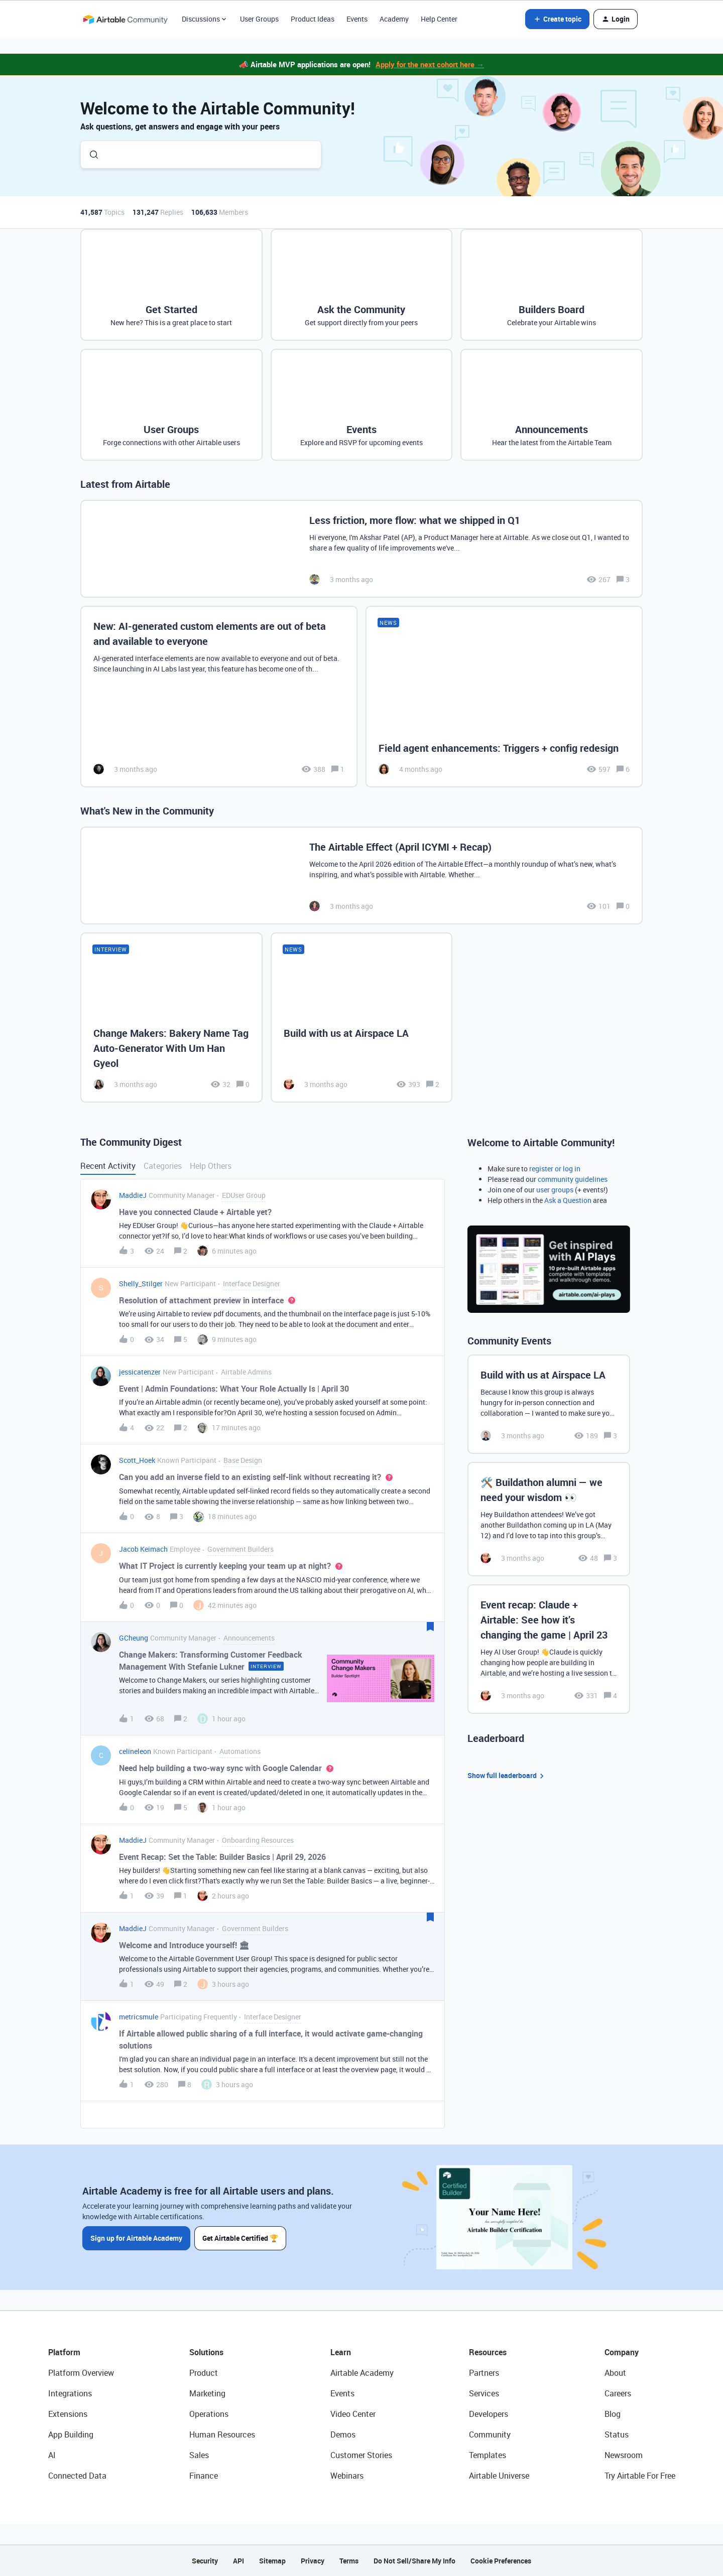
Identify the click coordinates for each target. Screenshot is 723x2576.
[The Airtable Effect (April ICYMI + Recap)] (361, 875)
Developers (488, 2413)
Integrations (70, 2393)
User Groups (259, 19)
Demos (342, 2434)
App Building (70, 2434)
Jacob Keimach (143, 1549)
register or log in (554, 1168)
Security (205, 2560)
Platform (64, 2352)
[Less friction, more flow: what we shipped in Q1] (361, 549)
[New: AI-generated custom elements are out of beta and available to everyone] (218, 697)
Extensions (67, 2413)
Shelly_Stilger (141, 1283)
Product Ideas (312, 19)
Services (484, 2393)
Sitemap (272, 2560)
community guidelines (573, 1179)
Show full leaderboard (507, 1776)
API (238, 2560)
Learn (340, 2352)
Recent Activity (108, 1165)
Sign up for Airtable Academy (136, 2238)
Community (490, 2434)
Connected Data (77, 2475)
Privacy (312, 2560)
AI (52, 2455)
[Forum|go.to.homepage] (125, 19)
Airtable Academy (362, 2372)
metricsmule (138, 2016)
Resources (488, 2352)
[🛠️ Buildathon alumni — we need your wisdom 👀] (548, 1519)
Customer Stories (361, 2455)
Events (357, 19)
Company (622, 2352)
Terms (348, 2560)
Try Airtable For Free (640, 2475)
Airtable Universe (499, 2475)
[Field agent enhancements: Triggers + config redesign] (504, 697)
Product (203, 2372)
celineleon (135, 1751)
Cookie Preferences (500, 2560)
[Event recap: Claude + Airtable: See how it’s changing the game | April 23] (548, 1649)
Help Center (439, 19)
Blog (613, 2413)
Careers (618, 2393)
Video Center (353, 2413)
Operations (208, 2413)
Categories (163, 1165)
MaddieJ (133, 1195)
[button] (557, 19)
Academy (394, 19)
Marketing (207, 2393)
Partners (484, 2372)
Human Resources (222, 2434)
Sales (199, 2455)
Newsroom (624, 2455)
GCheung (133, 1638)
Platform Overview (81, 2372)
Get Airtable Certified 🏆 (240, 2238)
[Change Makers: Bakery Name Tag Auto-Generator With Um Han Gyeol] (171, 1017)
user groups (554, 1189)
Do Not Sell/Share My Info (414, 2560)
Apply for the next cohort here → (430, 64)
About (615, 2372)
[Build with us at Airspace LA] (362, 1017)
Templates (487, 2455)
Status (617, 2434)
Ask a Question (567, 1200)
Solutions (206, 2352)
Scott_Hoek (137, 1460)
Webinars (347, 2475)
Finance (203, 2475)
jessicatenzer (140, 1372)
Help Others (210, 1165)
